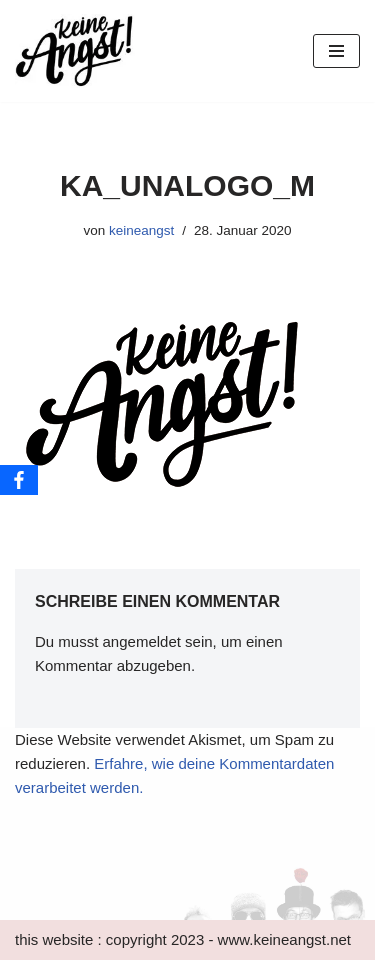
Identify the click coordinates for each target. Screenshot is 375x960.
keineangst (141, 230)
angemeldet (142, 641)
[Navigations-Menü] (336, 51)
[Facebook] (19, 480)
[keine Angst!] (75, 51)
